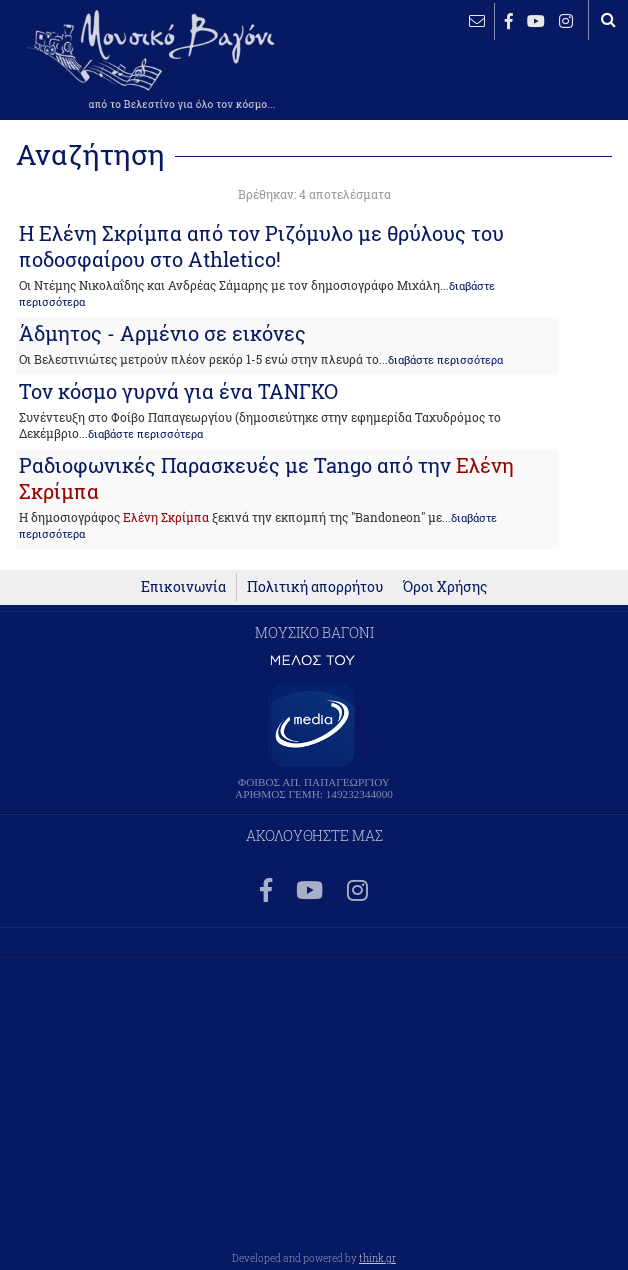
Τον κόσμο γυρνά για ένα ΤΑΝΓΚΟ (178, 391)
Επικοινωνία (183, 587)
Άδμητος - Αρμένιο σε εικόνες (162, 333)
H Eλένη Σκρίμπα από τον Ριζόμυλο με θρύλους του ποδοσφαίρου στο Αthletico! (261, 246)
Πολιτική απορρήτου (315, 587)
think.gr (377, 1258)
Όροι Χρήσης (445, 587)
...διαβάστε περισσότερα (441, 360)
